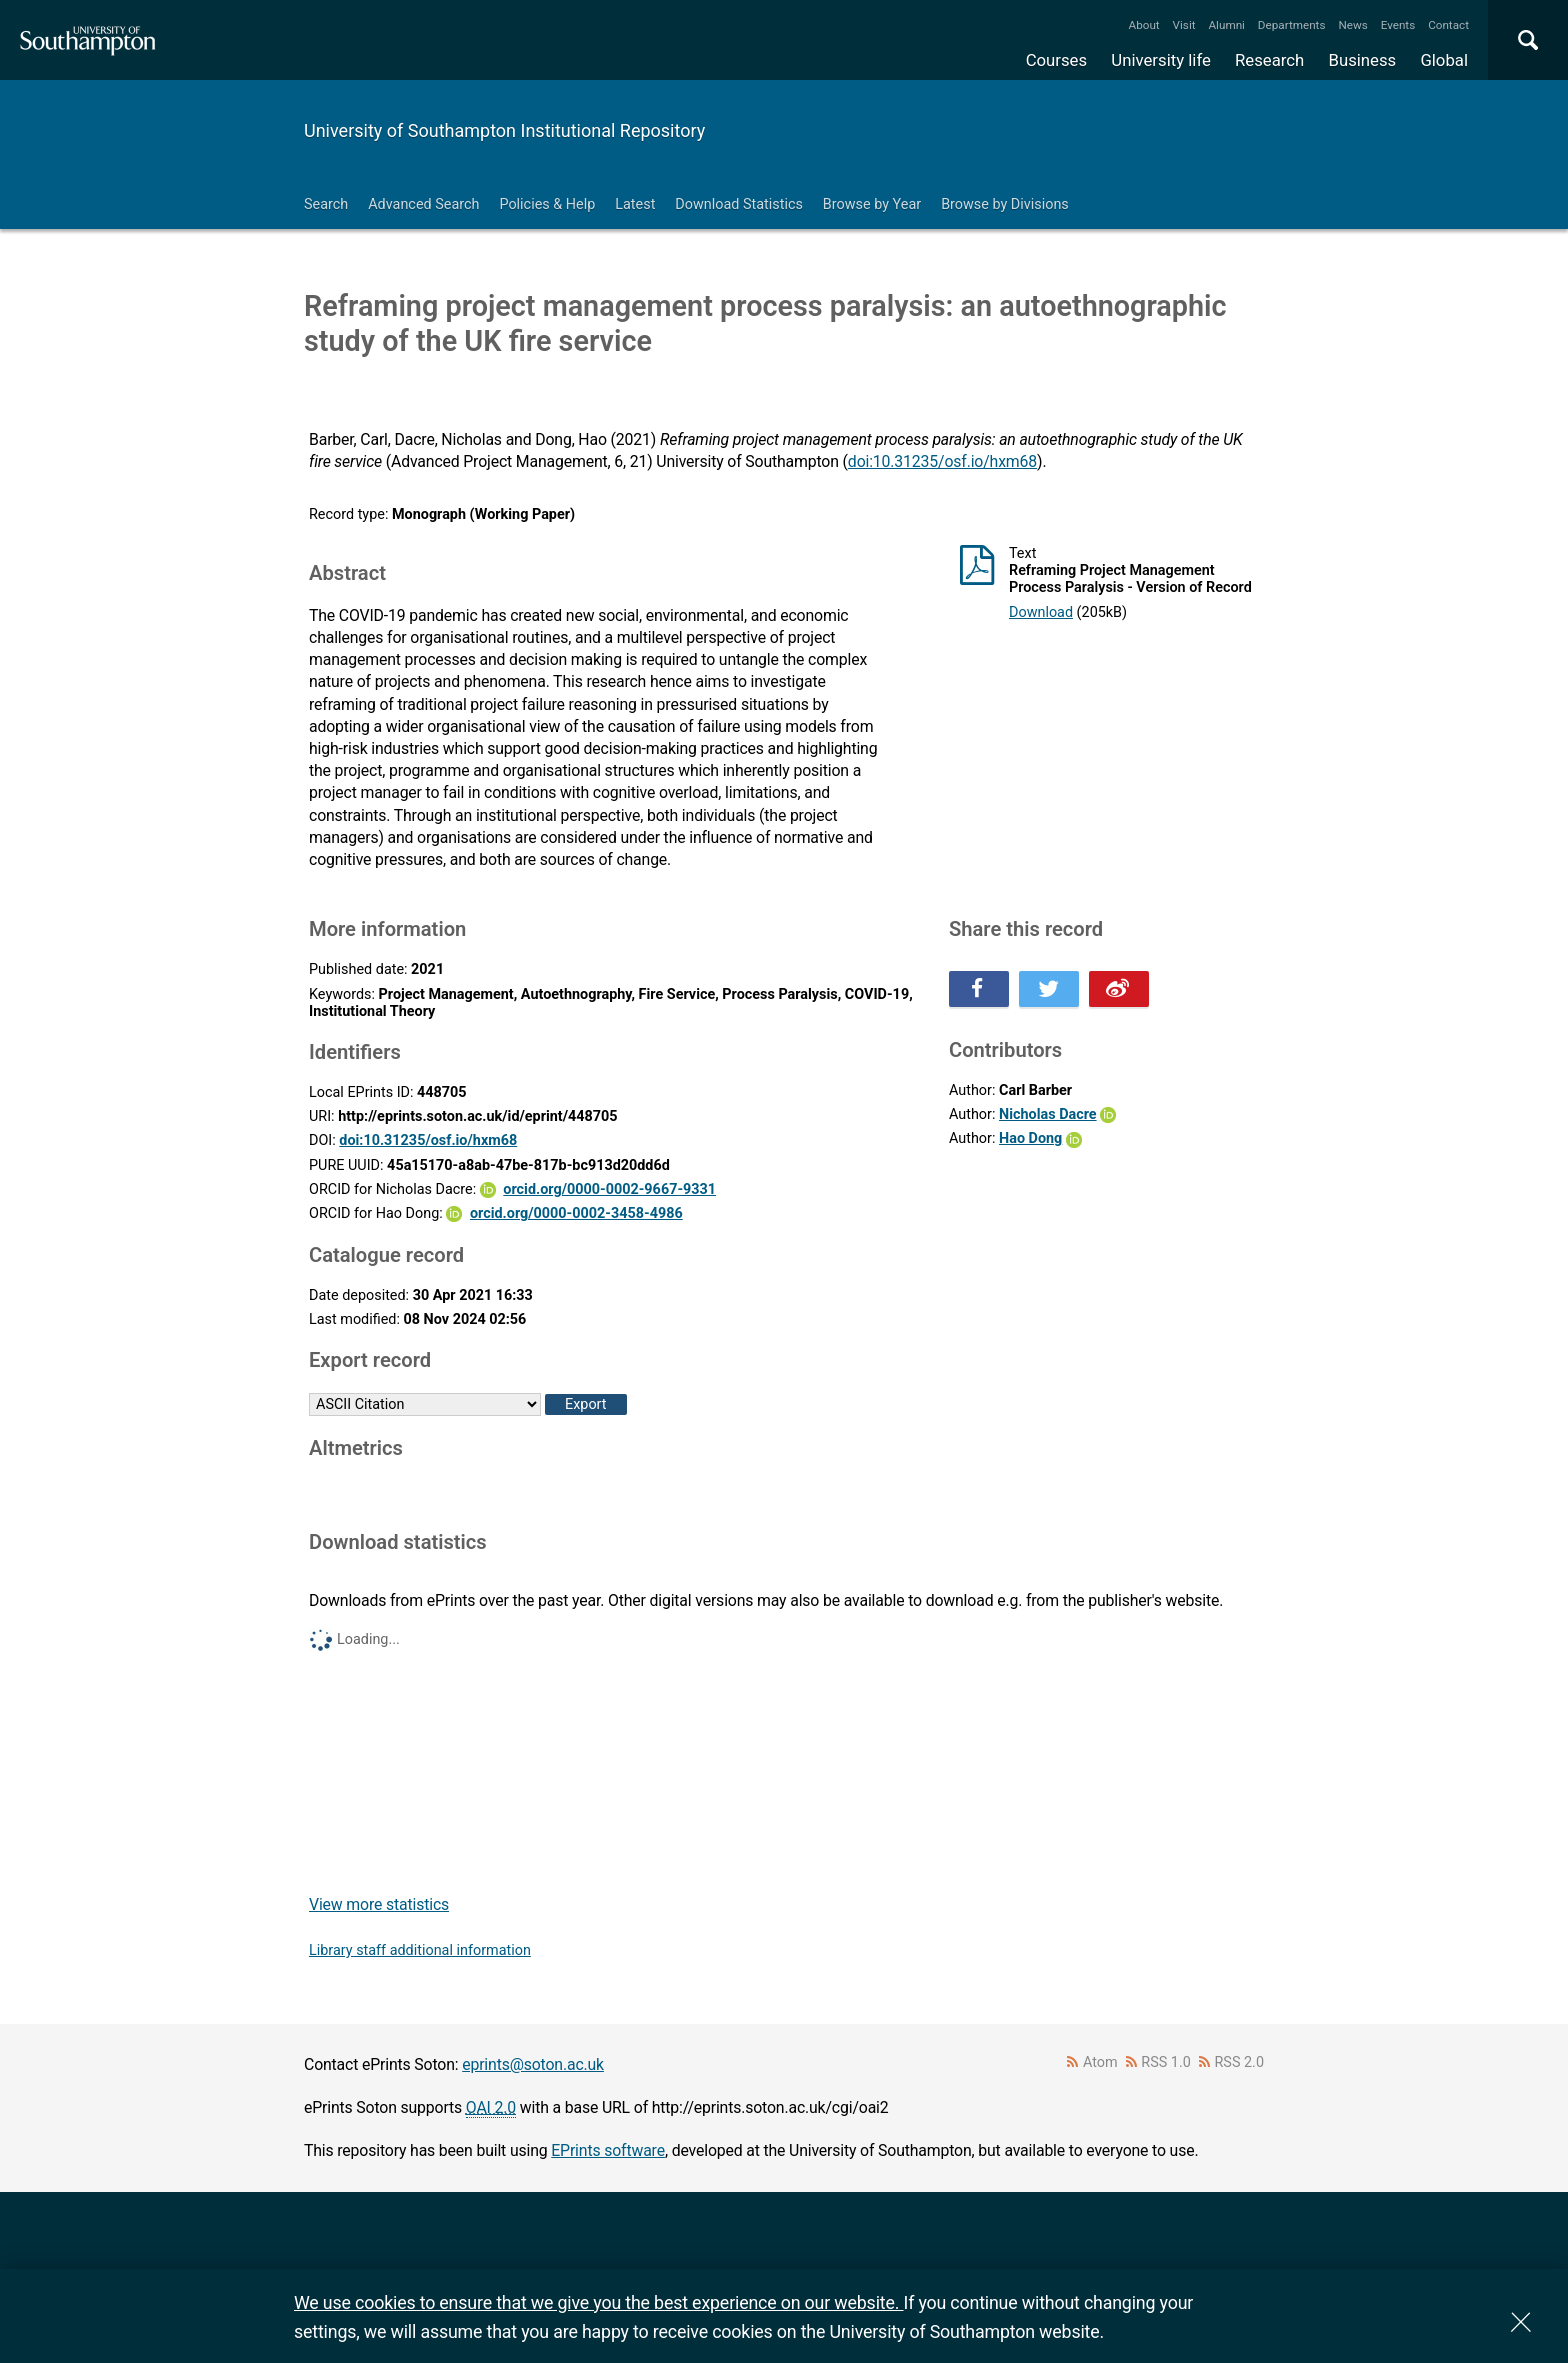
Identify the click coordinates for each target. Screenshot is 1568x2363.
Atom (1100, 2062)
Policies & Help (547, 204)
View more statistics (379, 1904)
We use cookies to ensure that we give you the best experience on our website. (598, 2302)
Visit (1184, 25)
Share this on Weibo (1119, 989)
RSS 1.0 (1166, 2062)
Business (1363, 60)
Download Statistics (739, 204)
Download (1041, 612)
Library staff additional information (420, 1950)
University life (1161, 60)
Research (1269, 60)
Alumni (1226, 25)
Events (1398, 25)
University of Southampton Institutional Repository (504, 130)
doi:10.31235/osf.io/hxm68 (942, 461)
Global (1444, 60)
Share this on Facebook (979, 989)
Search (326, 204)
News (1352, 25)
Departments (1292, 25)
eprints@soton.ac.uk (533, 2064)
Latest (635, 204)
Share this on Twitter (1049, 989)
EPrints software (608, 2150)
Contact (1448, 25)
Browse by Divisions (1005, 204)
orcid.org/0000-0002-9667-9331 (609, 1189)
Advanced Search (423, 204)
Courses (1056, 60)
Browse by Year (872, 204)
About (1144, 25)
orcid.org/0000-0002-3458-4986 (576, 1213)
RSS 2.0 (1240, 2062)
